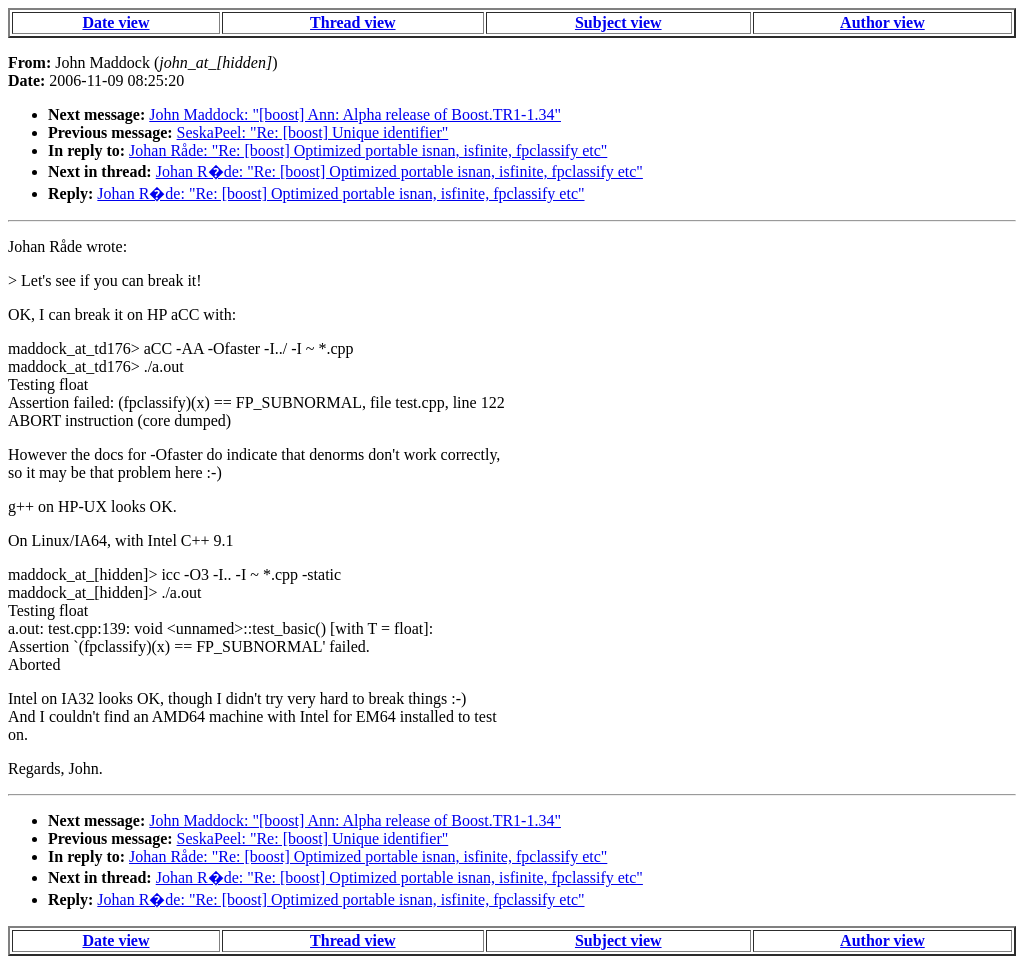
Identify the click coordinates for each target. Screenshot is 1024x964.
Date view (115, 22)
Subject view (618, 22)
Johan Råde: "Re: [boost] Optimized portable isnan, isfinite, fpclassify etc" (368, 150)
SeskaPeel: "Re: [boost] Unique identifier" (313, 132)
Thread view (352, 22)
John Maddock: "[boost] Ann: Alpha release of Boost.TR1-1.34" (355, 114)
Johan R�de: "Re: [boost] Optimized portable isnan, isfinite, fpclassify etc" (399, 171)
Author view (882, 22)
